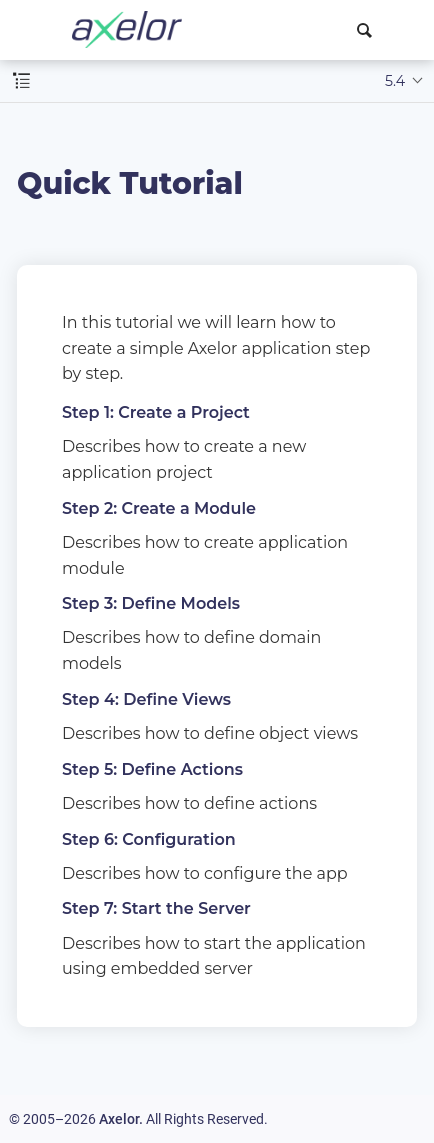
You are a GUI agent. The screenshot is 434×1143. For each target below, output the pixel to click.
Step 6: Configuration (149, 839)
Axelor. (121, 1119)
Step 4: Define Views (146, 699)
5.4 (395, 81)
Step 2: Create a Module (159, 508)
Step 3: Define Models (151, 603)
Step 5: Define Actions (152, 769)
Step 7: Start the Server (156, 908)
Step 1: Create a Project (156, 412)
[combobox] (367, 30)
